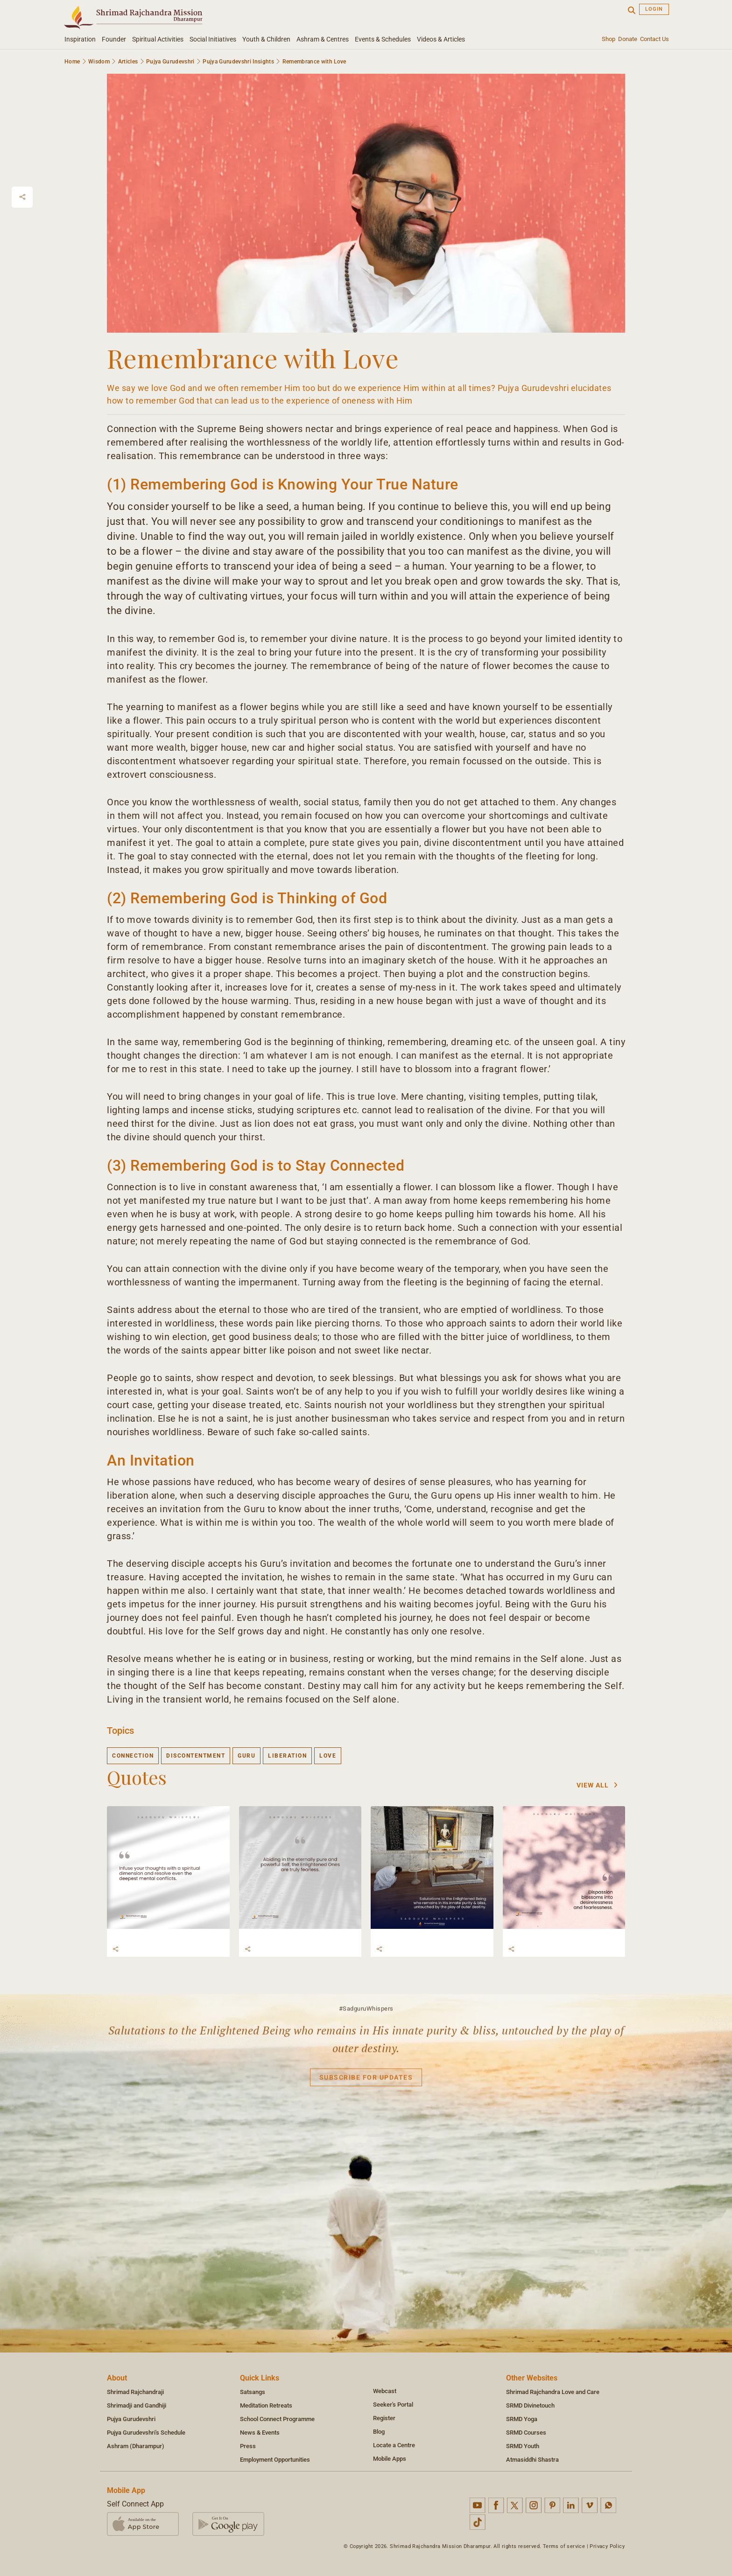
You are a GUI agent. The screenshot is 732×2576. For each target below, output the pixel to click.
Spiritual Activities (157, 39)
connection (133, 1755)
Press (248, 2446)
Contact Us (654, 38)
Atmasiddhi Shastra (532, 2459)
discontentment (195, 1755)
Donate (627, 38)
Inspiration (80, 39)
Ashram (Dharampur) (135, 2446)
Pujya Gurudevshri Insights (238, 61)
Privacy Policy (607, 2546)
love (327, 1755)
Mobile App (126, 2490)
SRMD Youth (522, 2446)
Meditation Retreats (266, 2405)
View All (597, 1785)
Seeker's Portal (393, 2404)
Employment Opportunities (275, 2459)
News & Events (260, 2432)
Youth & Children (266, 39)
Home (72, 61)
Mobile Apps (389, 2458)
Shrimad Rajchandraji (135, 2391)
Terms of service (564, 2546)
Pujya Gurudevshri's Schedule (146, 2432)
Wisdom (99, 61)
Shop (608, 38)
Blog (379, 2431)
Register (384, 2418)
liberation (287, 1755)
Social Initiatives (213, 39)
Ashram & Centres (322, 39)
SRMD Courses (526, 2432)
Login (654, 9)
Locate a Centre (394, 2445)
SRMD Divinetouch (530, 2405)
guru (246, 1755)
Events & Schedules (383, 39)
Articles (128, 61)
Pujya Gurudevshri (170, 61)
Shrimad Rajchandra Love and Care (552, 2391)
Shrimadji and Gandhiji (136, 2405)
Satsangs (252, 2391)
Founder (114, 39)
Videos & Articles (441, 39)
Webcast (384, 2391)
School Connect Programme (277, 2418)
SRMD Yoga (521, 2418)
